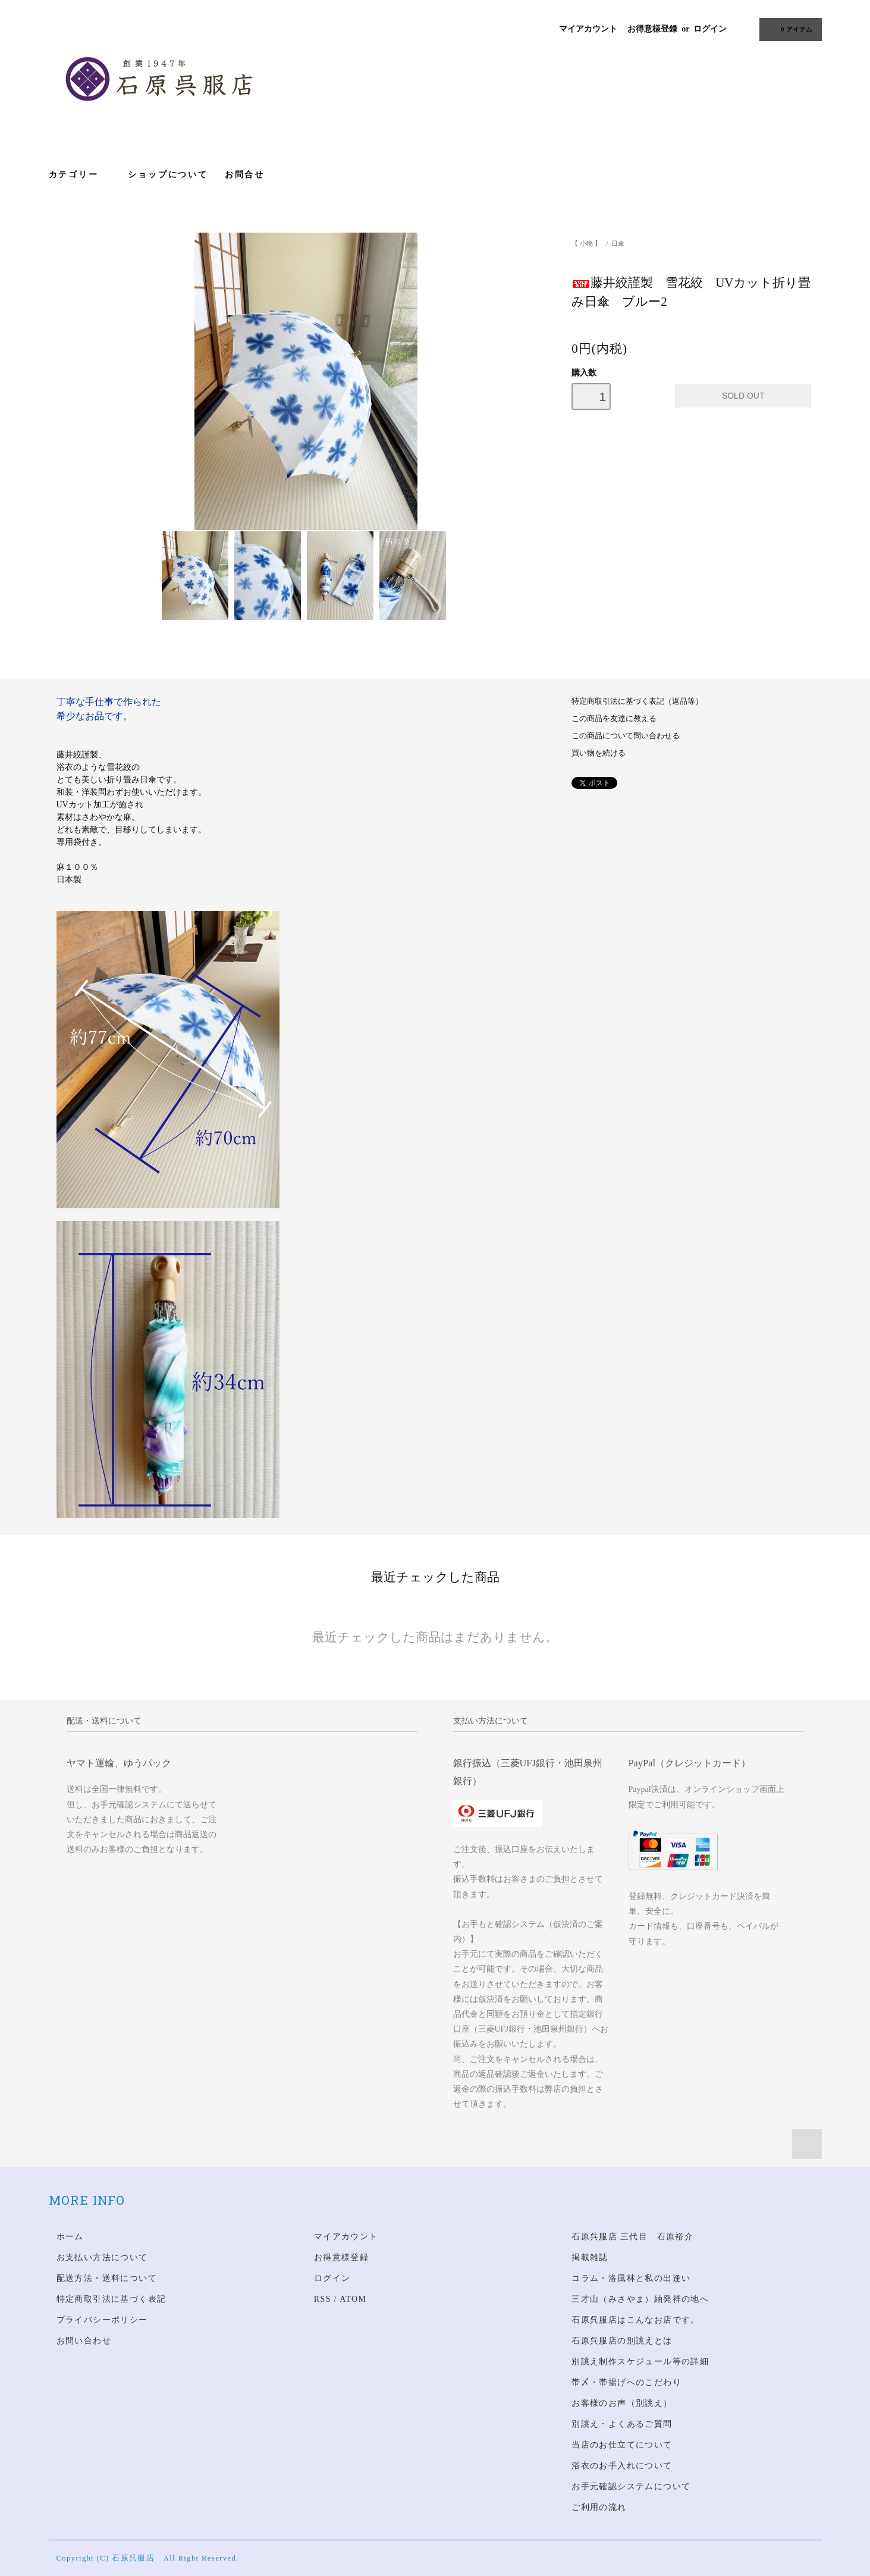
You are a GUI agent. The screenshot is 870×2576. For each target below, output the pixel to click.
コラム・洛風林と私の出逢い (630, 2278)
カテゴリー (80, 174)
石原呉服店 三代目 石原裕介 (632, 2236)
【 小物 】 (586, 243)
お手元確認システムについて (630, 2486)
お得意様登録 (652, 28)
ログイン (710, 28)
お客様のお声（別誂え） (621, 2403)
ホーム (70, 2236)
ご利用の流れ (598, 2507)
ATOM (353, 2299)
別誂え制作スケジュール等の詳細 (640, 2361)
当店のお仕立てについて (621, 2444)
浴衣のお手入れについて (621, 2465)
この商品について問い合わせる (625, 736)
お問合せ (245, 174)
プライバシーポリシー (102, 2319)
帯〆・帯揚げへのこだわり (626, 2382)
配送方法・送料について (106, 2278)
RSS (322, 2299)
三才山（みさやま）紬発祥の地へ (640, 2299)
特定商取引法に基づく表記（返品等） (637, 701)
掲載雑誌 (589, 2257)
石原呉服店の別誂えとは (621, 2340)
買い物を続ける (598, 753)
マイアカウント (588, 28)
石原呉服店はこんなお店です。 (635, 2319)
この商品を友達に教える (614, 718)
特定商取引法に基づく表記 (111, 2299)
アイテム (789, 29)
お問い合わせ (83, 2340)
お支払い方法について (102, 2257)
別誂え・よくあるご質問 (621, 2424)
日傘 (617, 243)
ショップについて (168, 174)
